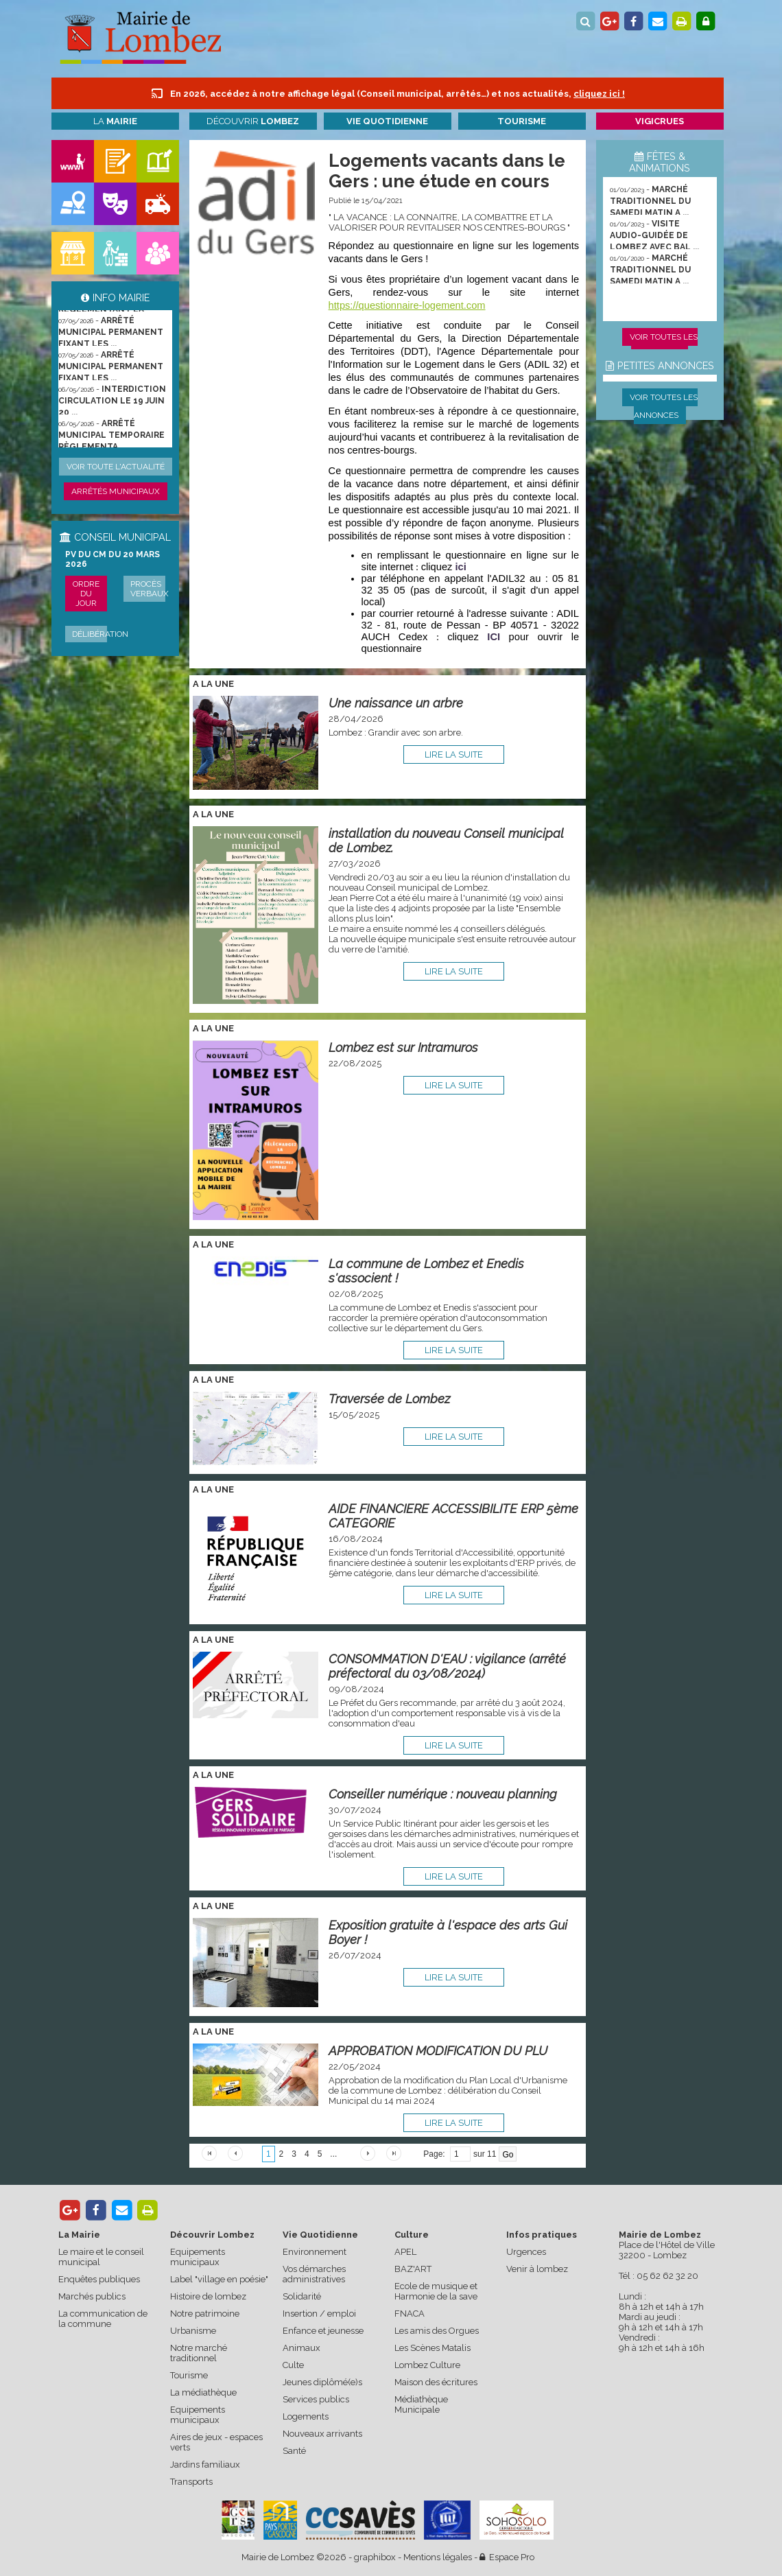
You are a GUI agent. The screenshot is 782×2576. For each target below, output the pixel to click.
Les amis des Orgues (436, 2331)
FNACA (409, 2313)
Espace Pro (506, 2557)
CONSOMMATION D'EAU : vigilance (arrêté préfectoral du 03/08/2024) (447, 1666)
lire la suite (454, 754)
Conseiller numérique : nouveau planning (443, 1794)
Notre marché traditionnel (198, 2353)
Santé (294, 2451)
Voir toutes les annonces (664, 406)
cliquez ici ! (599, 94)
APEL (405, 2252)
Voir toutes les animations (664, 346)
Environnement (314, 2252)
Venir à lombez (537, 2269)
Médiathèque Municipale (421, 2404)
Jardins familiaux (205, 2464)
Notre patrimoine (204, 2313)
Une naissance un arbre (396, 703)
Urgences (526, 2252)
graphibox (375, 2557)
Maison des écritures (435, 2382)
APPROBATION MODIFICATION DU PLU (438, 2051)
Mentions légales (437, 2557)
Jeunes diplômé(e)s (322, 2382)
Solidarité (302, 2296)
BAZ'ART (412, 2269)
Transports (191, 2482)
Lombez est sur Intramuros (403, 1047)
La (115, 121)
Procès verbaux (149, 588)
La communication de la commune (102, 2318)
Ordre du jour (86, 593)
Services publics (316, 2399)
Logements (306, 2416)
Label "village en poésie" (219, 2279)
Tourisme (189, 2375)
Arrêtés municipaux (115, 491)
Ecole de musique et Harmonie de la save (435, 2291)
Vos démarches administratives (314, 2274)
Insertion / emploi (319, 2313)
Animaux (301, 2348)
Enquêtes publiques (99, 2279)
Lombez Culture (427, 2365)
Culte (293, 2365)
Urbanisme (193, 2331)
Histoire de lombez (208, 2296)
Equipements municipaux (197, 2257)
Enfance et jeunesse (323, 2331)
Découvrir (252, 121)
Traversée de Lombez (389, 1399)
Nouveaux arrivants (322, 2433)
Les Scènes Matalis (432, 2348)
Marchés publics (92, 2296)
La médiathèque (203, 2392)
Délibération (100, 634)
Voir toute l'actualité (116, 466)
